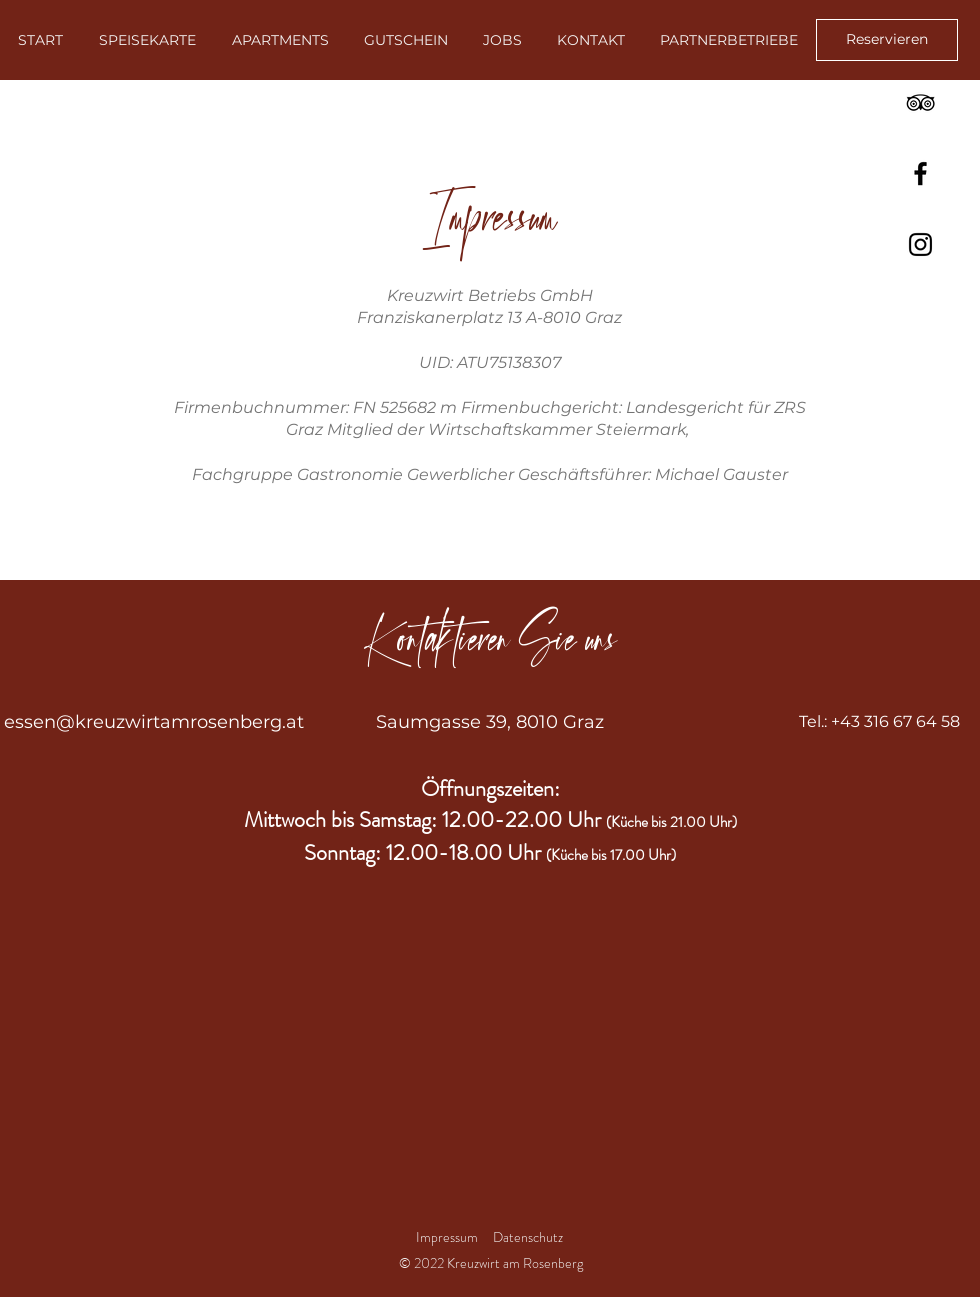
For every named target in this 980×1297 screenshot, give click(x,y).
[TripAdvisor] (920, 102)
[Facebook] (920, 173)
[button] (728, 40)
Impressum (447, 1237)
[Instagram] (920, 244)
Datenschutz (529, 1237)
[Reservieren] (887, 40)
